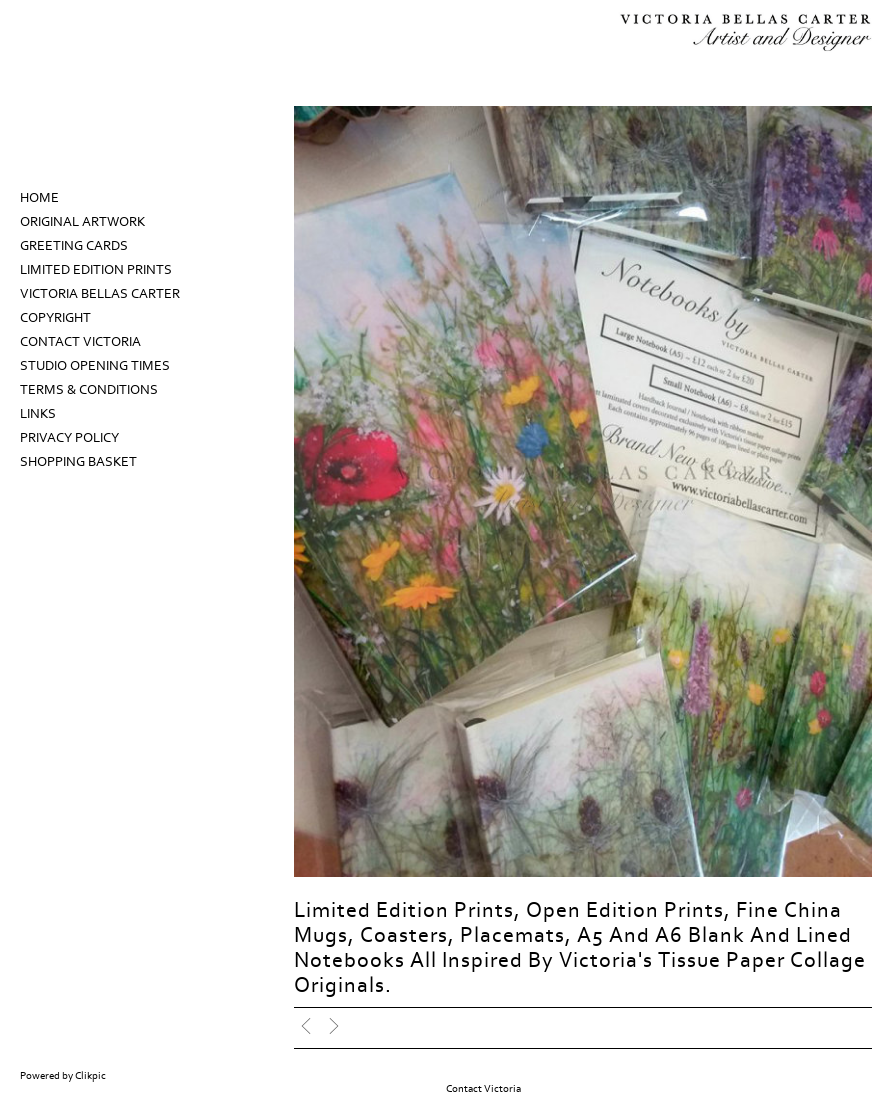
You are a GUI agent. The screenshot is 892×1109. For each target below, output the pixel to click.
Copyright (55, 318)
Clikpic (90, 1076)
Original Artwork (82, 222)
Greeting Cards (74, 246)
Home (39, 198)
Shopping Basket (78, 462)
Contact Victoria (80, 342)
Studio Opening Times (95, 366)
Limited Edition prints (96, 270)
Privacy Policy (69, 438)
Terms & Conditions (89, 390)
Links (38, 414)
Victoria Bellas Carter (100, 294)
